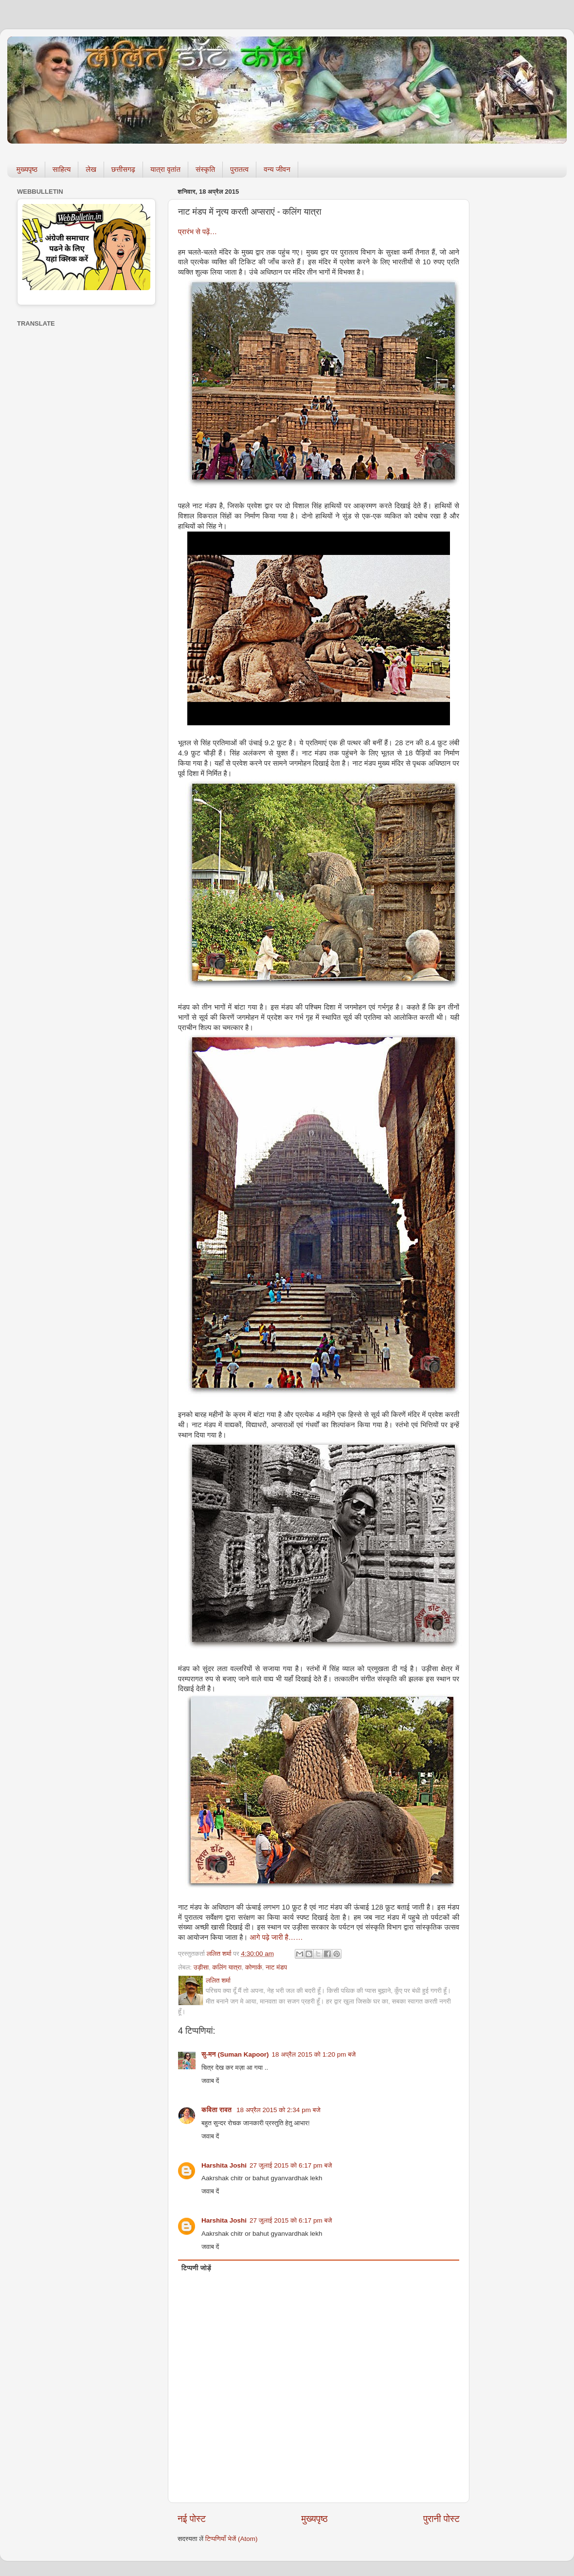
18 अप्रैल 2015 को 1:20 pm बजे (314, 2054)
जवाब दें (210, 2080)
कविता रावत (217, 2110)
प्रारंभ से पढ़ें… (197, 232)
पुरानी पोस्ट (441, 2519)
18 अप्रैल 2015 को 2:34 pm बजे (278, 2110)
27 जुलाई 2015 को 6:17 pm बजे (291, 2165)
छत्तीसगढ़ (123, 169)
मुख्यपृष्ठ (27, 169)
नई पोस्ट (192, 2519)
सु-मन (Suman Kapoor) (235, 2054)
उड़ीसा (201, 1967)
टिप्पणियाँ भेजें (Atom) (231, 2538)
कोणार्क (253, 1967)
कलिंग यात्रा (227, 1967)
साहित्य (62, 169)
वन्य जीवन (277, 169)
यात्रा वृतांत (165, 169)
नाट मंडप (276, 1967)
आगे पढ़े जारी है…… (276, 1937)
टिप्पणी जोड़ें (196, 2268)
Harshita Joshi (224, 2165)
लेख (91, 169)
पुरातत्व (239, 169)
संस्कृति (205, 169)
